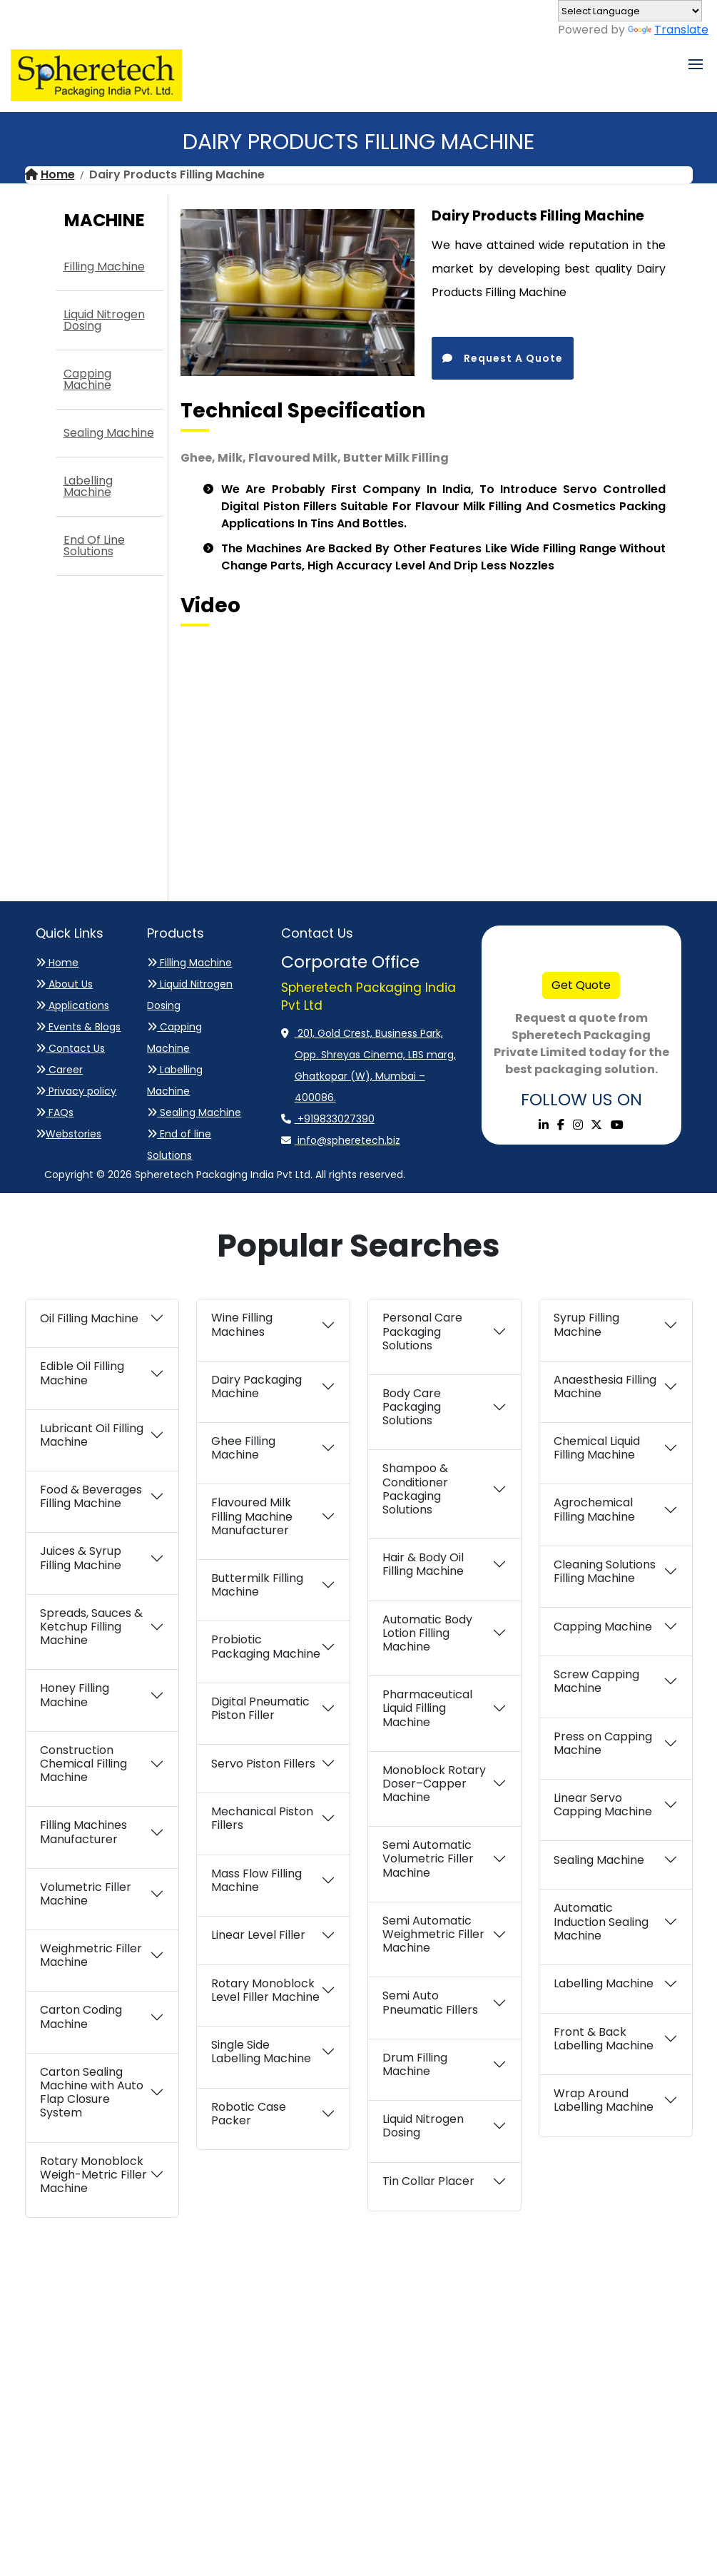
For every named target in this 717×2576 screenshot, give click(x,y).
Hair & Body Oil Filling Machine (423, 1564)
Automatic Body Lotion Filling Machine (427, 1633)
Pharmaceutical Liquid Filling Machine (427, 1708)
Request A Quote (502, 358)
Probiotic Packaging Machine (265, 1646)
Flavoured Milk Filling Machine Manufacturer (252, 1516)
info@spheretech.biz (347, 1140)
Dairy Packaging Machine (256, 1386)
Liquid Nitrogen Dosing (104, 320)
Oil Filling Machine (89, 1318)
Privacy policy (76, 1091)
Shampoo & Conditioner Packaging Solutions (415, 1489)
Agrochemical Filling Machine (594, 1509)
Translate (668, 29)
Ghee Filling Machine (243, 1448)
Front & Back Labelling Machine (604, 2039)
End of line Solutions (94, 545)
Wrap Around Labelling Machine (604, 2100)
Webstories (68, 1134)
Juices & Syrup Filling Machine (80, 1558)
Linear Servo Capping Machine (603, 1805)
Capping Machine (87, 379)
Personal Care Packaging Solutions (422, 1331)
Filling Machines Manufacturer (83, 1832)
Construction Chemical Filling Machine (83, 1763)
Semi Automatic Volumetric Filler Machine (428, 1858)
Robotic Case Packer (248, 2114)
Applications (72, 1005)
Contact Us (70, 1048)
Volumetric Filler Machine (85, 1894)
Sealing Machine (108, 433)
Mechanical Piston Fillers (262, 1818)
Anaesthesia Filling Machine (605, 1386)
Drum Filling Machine (414, 2064)
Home (50, 174)
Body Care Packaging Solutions (411, 1407)
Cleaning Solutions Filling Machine (605, 1571)
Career (59, 1070)
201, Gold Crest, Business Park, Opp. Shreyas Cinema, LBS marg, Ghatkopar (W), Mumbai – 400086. (375, 1065)
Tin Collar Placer (428, 2181)
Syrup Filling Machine (586, 1324)
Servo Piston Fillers (263, 1763)
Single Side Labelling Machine (261, 2052)
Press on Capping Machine (603, 1743)
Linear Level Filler (258, 1935)
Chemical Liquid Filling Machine (597, 1448)
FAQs (54, 1112)
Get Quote (581, 985)
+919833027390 (335, 1119)
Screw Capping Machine (596, 1681)
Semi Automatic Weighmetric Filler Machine (433, 1934)
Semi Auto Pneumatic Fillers (430, 2002)
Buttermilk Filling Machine (257, 1585)
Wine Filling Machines (242, 1324)
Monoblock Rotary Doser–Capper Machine (434, 1783)
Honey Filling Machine (74, 1695)
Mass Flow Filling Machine (256, 1880)
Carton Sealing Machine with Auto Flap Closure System (91, 2092)
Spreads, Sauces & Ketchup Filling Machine (91, 1626)
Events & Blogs (78, 1027)
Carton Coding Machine (81, 2017)
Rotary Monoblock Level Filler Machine (265, 1990)
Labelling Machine (88, 486)
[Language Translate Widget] (630, 10)
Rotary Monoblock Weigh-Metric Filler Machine (93, 2174)
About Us (64, 984)
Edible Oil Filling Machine (82, 1373)
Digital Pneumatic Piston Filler (260, 1708)
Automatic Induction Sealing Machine (601, 1921)
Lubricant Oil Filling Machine (91, 1435)
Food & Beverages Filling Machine (91, 1496)
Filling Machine (104, 266)
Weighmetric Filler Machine (91, 1955)
